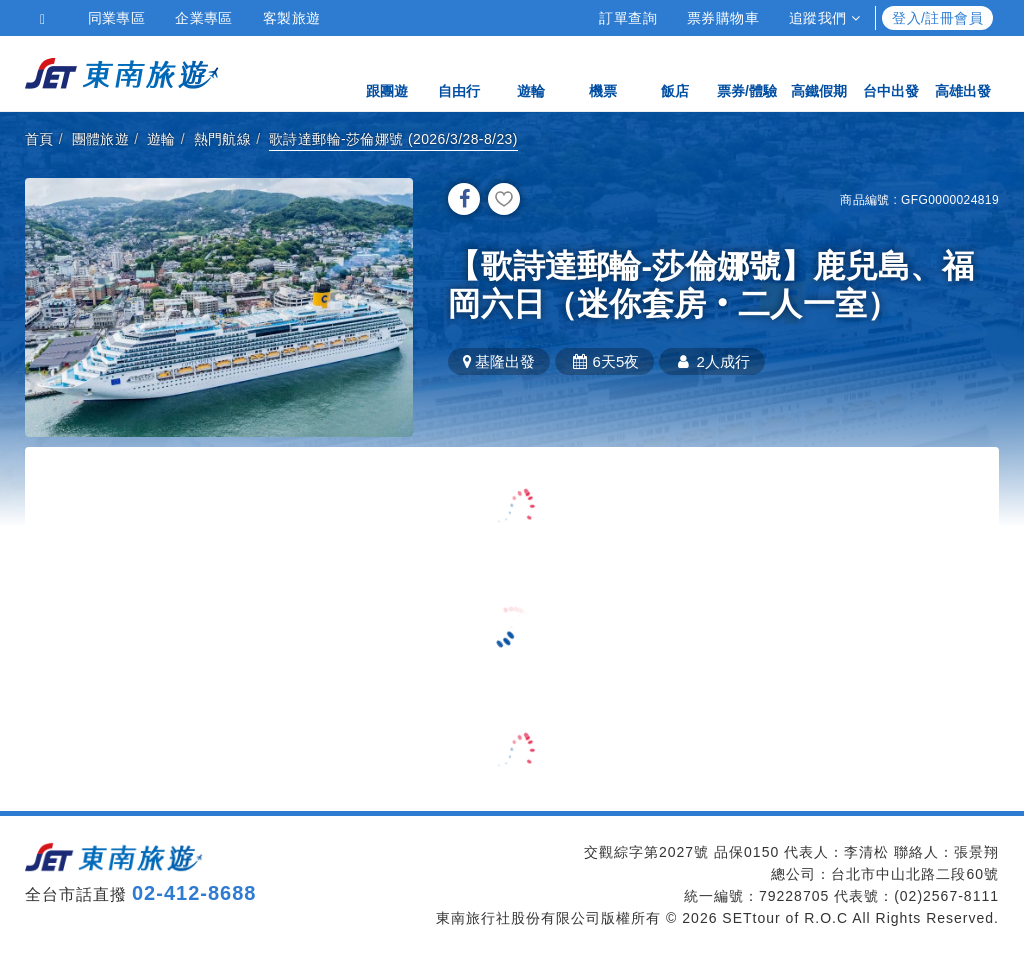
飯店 (675, 72)
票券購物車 (723, 18)
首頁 (39, 139)
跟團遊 (387, 72)
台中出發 (891, 72)
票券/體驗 (747, 72)
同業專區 (117, 18)
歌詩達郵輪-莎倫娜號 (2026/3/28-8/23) (393, 139)
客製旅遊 (292, 18)
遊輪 (531, 72)
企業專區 (204, 18)
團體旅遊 (101, 139)
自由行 (459, 72)
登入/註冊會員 (937, 18)
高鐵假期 (819, 72)
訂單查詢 (628, 18)
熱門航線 (223, 139)
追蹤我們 (824, 18)
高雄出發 (963, 72)
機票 (603, 72)
